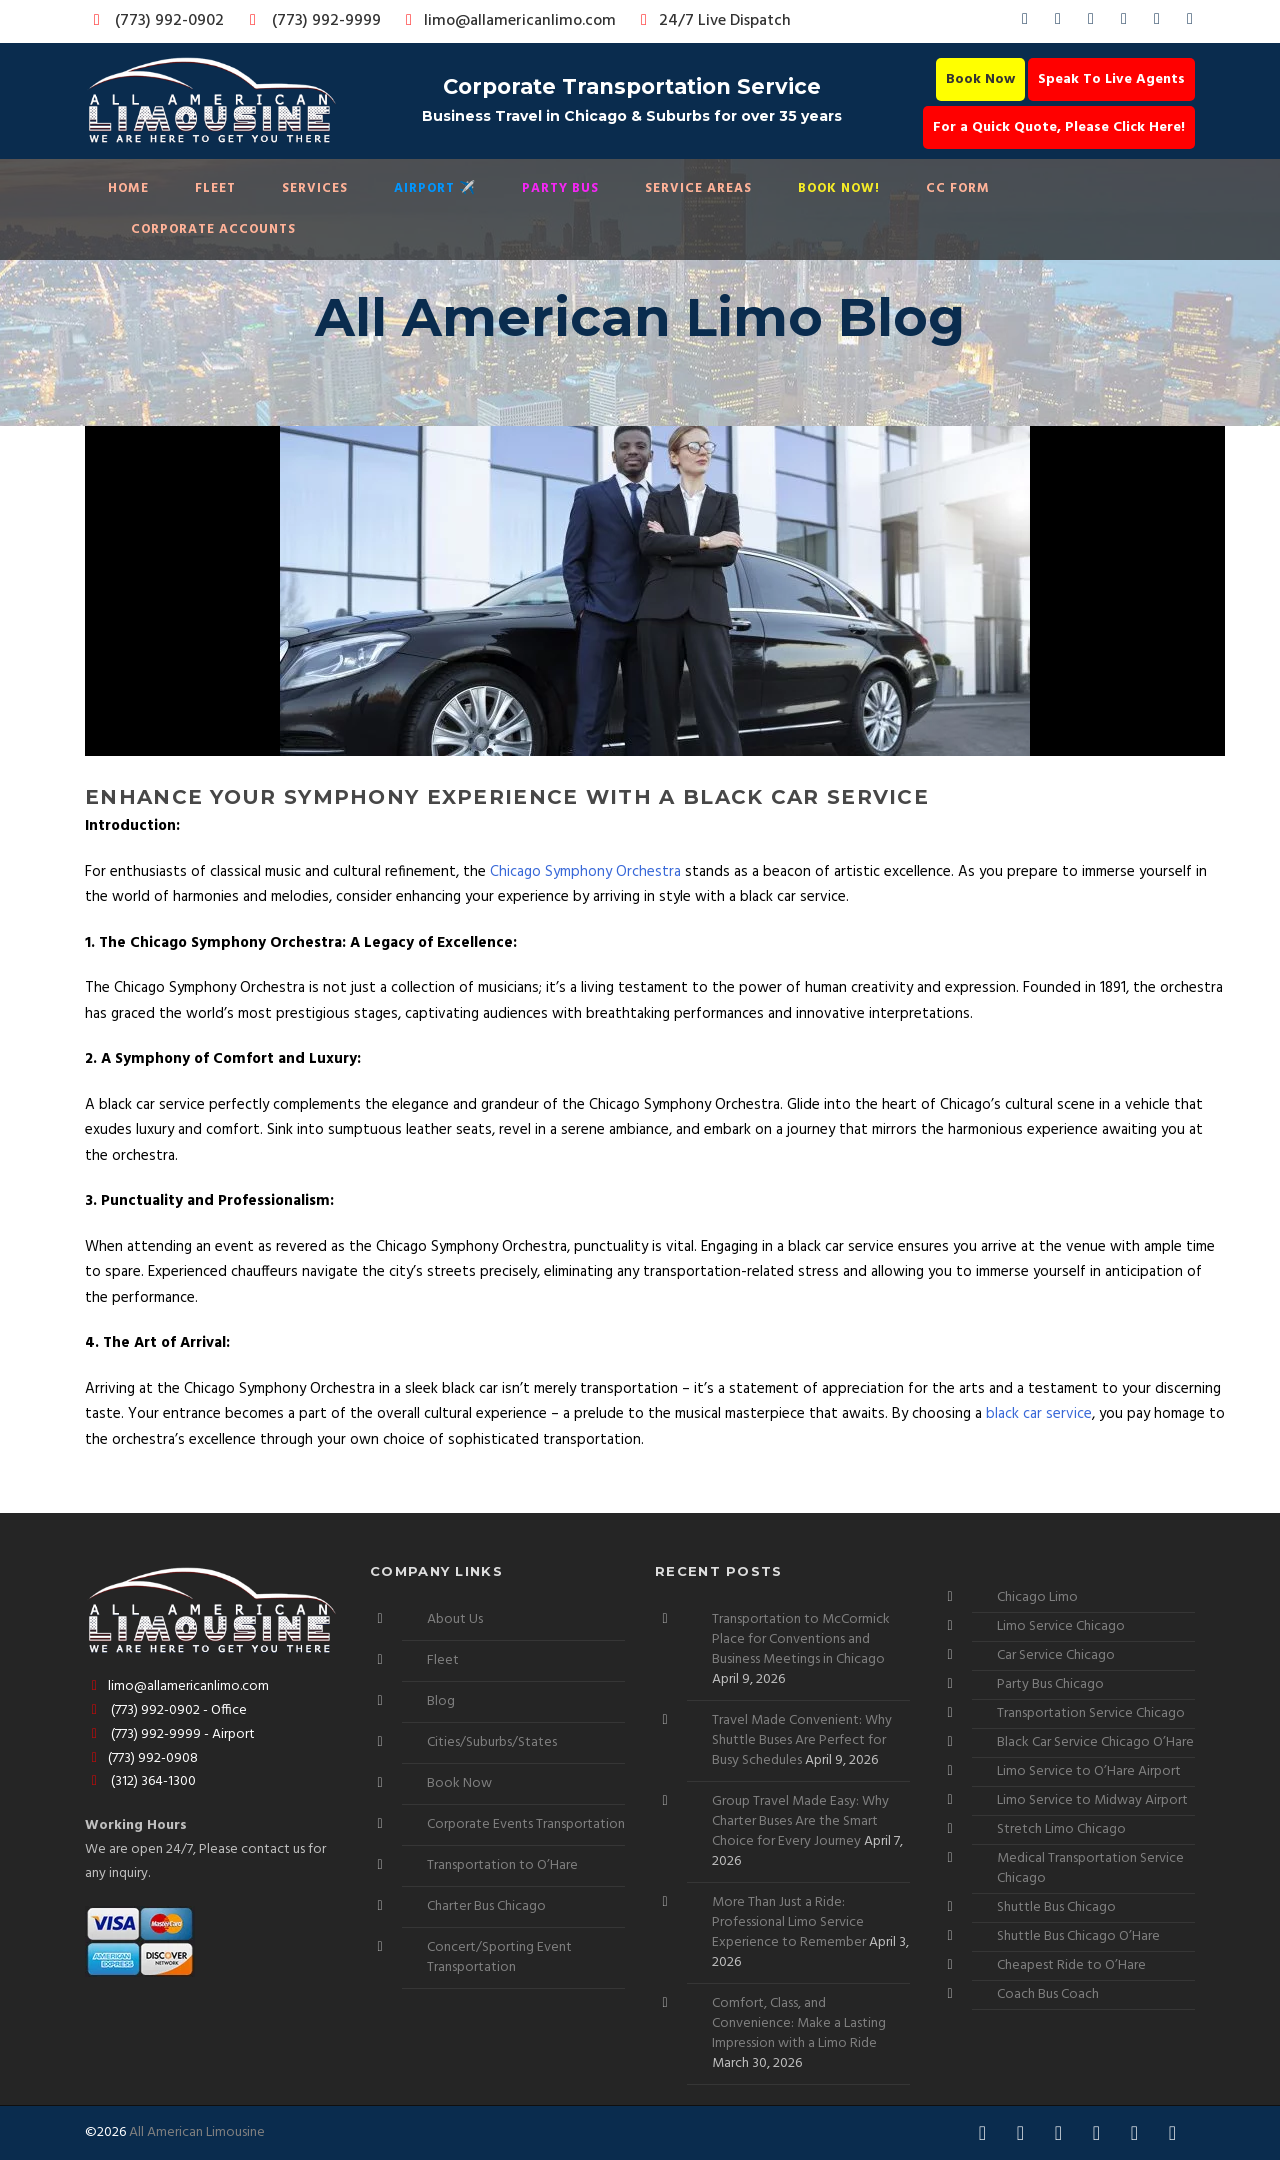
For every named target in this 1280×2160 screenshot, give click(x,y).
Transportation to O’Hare (502, 1865)
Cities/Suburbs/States (492, 1742)
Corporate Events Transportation (526, 1824)
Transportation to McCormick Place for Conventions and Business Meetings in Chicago (801, 1639)
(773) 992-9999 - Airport (170, 1734)
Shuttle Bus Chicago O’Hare (1078, 1936)
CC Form (958, 188)
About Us (455, 1619)
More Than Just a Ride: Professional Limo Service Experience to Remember (789, 1922)
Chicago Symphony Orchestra (585, 872)
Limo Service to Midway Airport (1092, 1800)
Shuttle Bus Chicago (1056, 1907)
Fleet (215, 188)
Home (128, 188)
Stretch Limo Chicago (1061, 1829)
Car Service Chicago (1056, 1655)
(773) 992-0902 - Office (166, 1710)
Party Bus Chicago (1050, 1684)
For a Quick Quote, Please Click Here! (1059, 127)
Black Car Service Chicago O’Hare (1095, 1742)
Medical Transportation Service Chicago (1090, 1868)
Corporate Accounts (213, 229)
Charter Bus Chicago (486, 1906)
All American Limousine (197, 2132)
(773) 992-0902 (155, 21)
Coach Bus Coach (1048, 1994)
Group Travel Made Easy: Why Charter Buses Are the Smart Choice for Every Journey (800, 1821)
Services (315, 188)
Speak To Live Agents (1111, 79)
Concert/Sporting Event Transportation (499, 1957)
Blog (441, 1701)
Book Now (980, 79)
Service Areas (698, 188)
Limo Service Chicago (1061, 1626)
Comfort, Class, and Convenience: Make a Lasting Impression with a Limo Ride (799, 2023)
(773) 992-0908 (141, 1758)
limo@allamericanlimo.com (507, 21)
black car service (1039, 1414)
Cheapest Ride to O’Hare (1071, 1965)
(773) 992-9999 (310, 21)
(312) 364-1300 (140, 1781)
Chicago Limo (1037, 1597)
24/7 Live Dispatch (712, 21)
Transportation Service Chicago (1091, 1713)
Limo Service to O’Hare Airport (1089, 1771)
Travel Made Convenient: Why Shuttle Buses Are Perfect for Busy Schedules (802, 1740)
